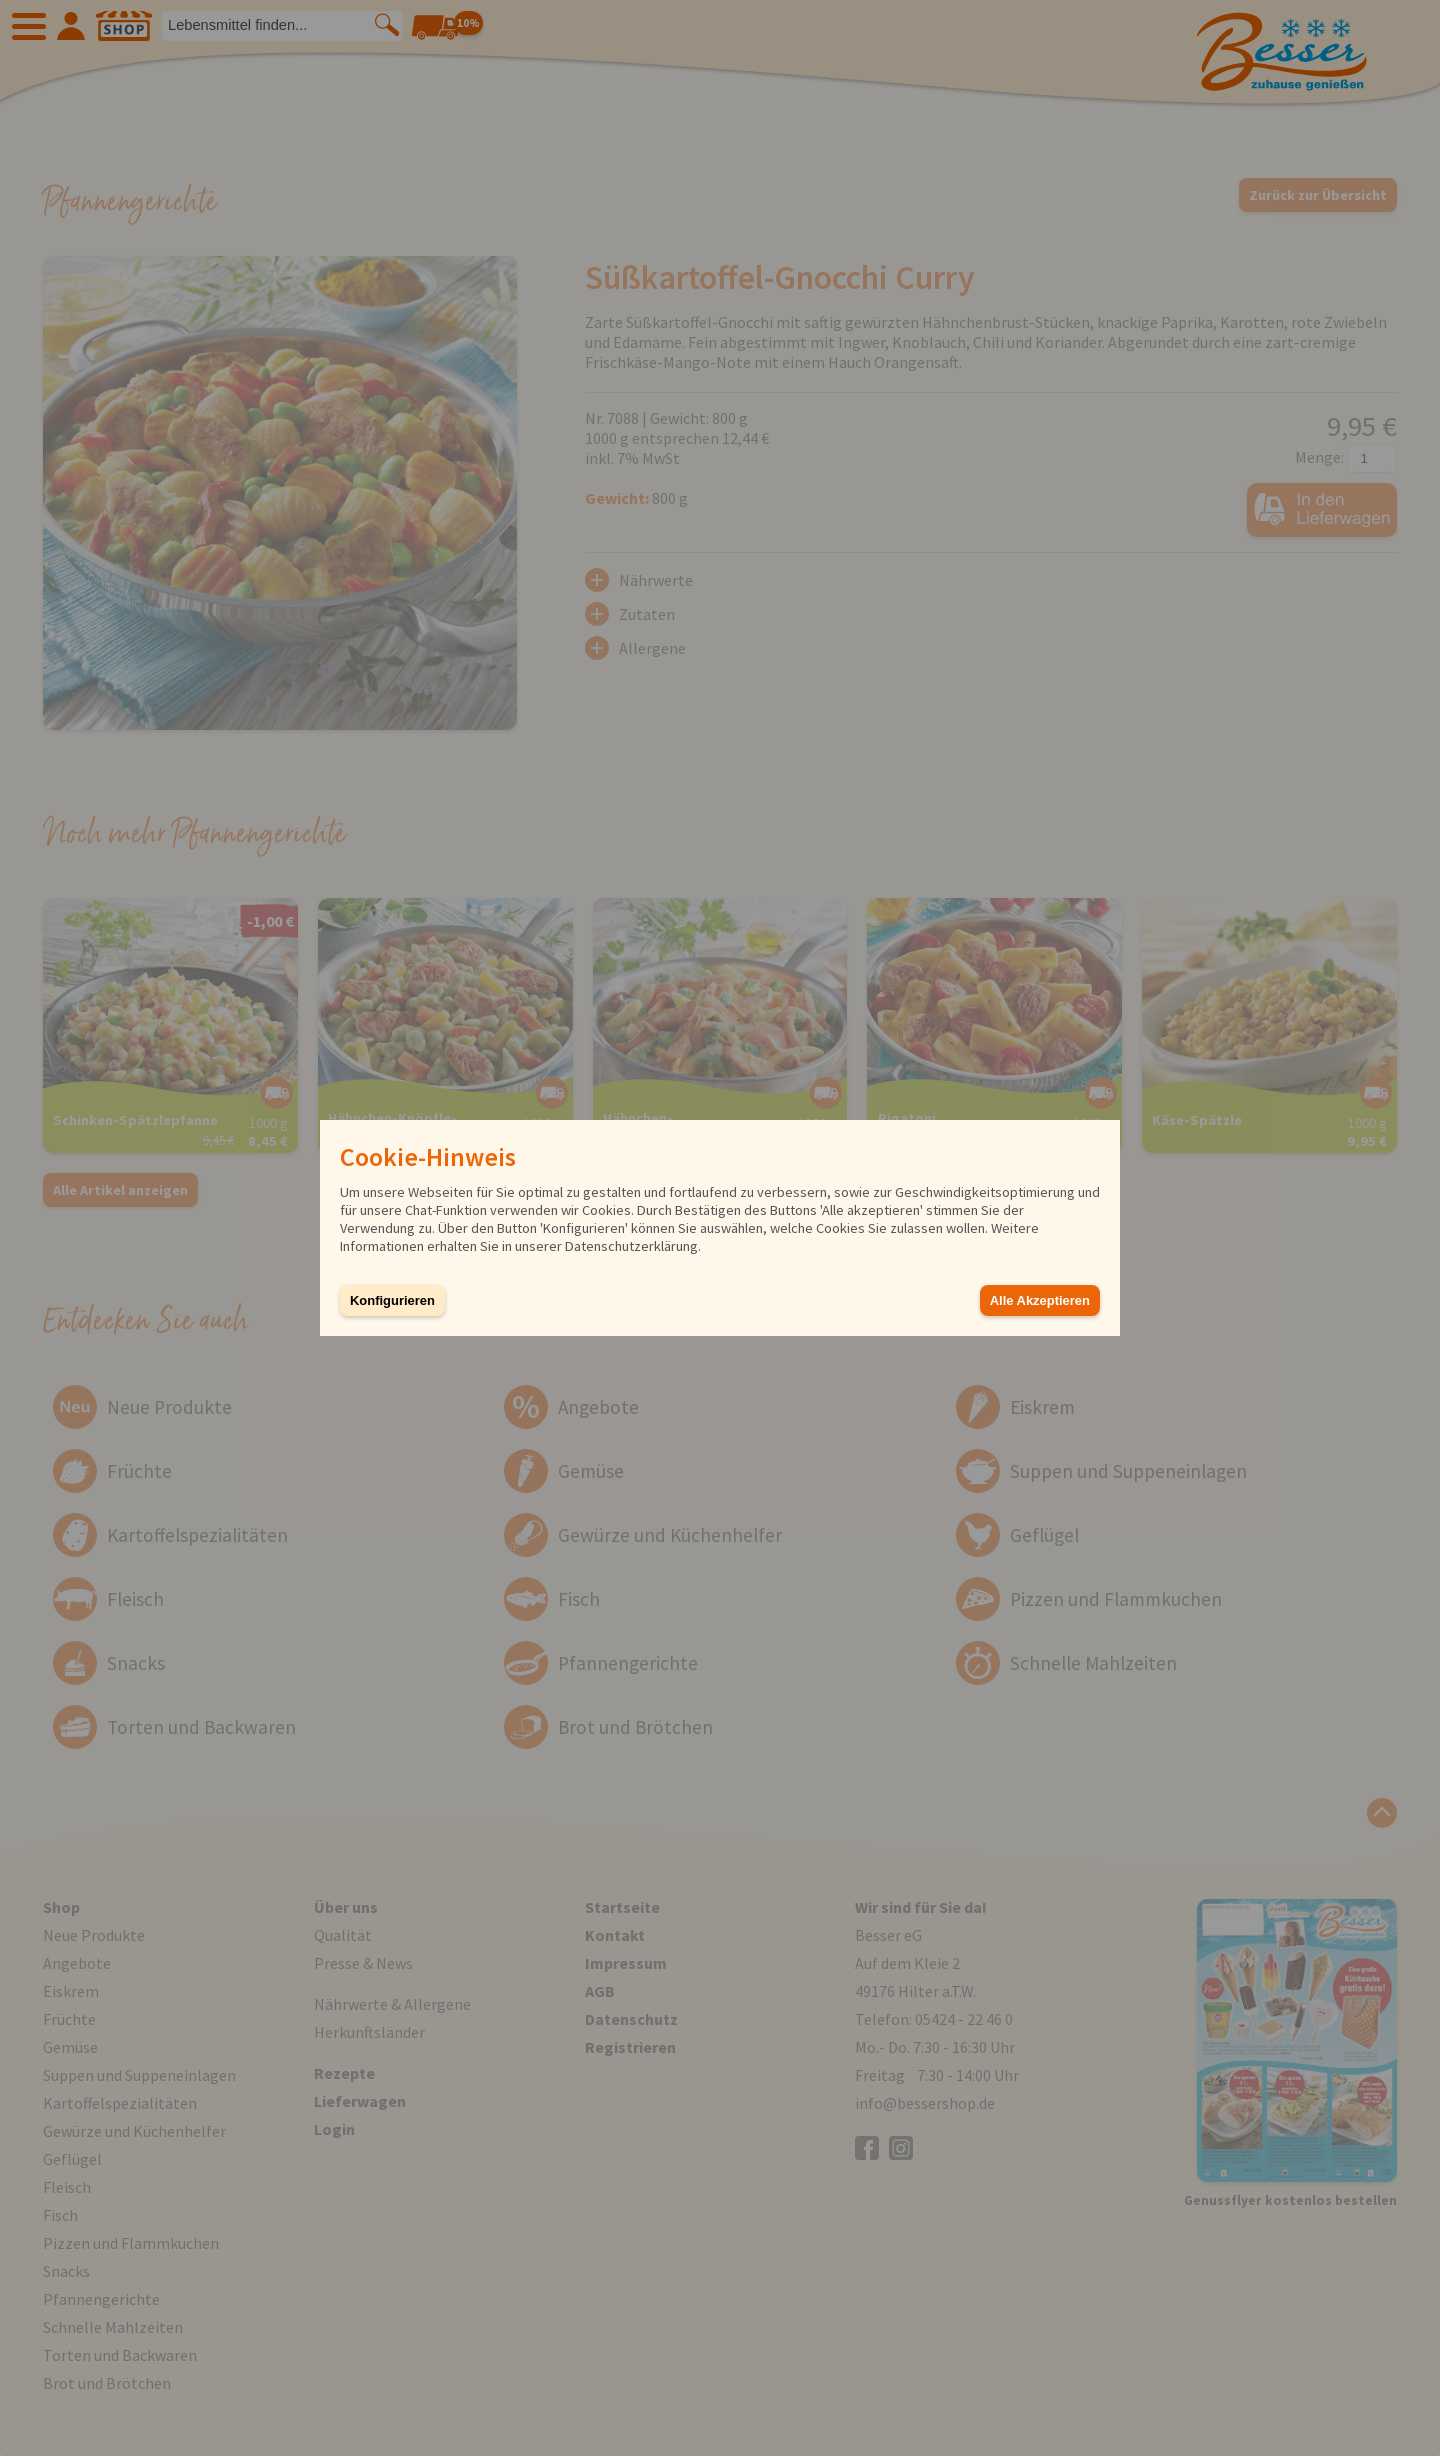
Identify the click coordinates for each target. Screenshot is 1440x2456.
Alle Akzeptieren (1040, 1300)
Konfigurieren (392, 1300)
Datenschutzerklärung (631, 1246)
